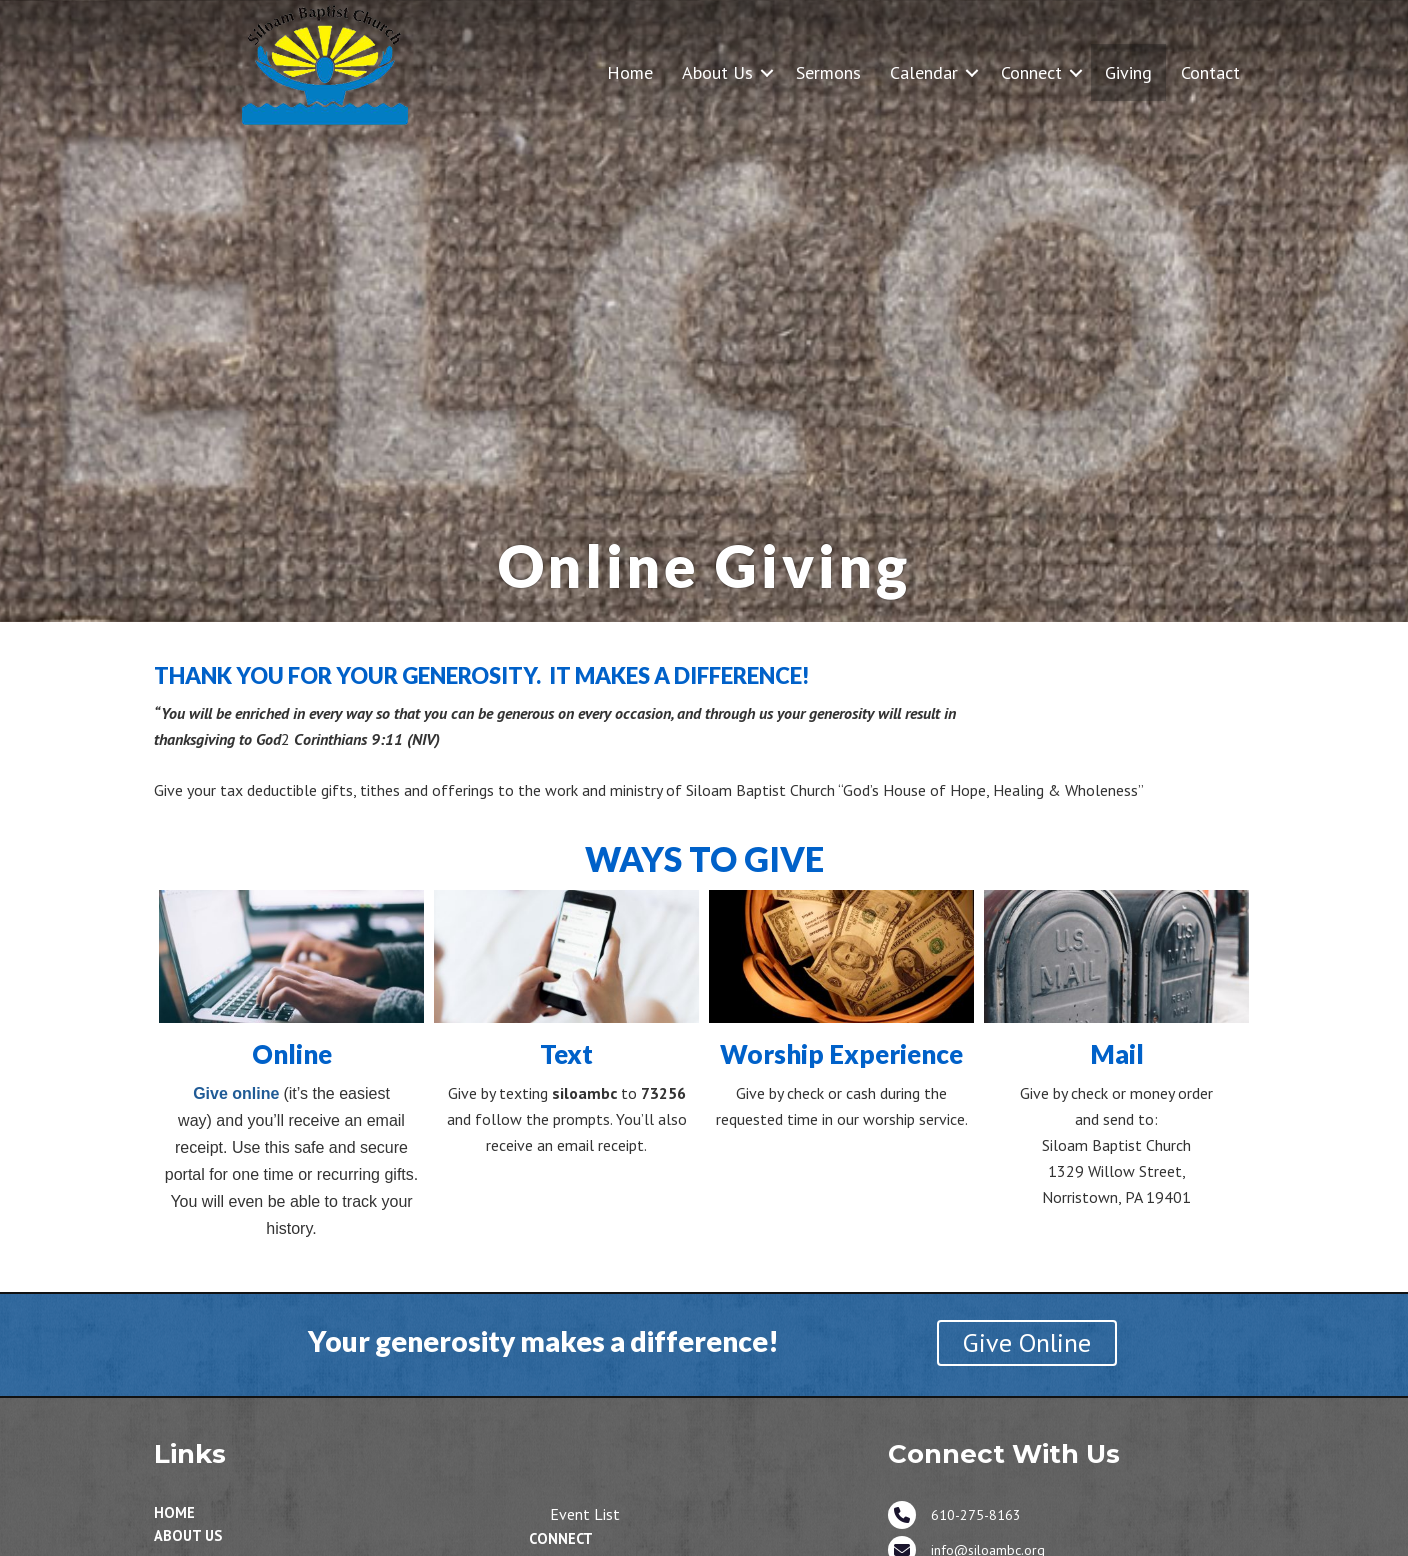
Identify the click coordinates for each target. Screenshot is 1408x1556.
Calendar (924, 72)
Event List (585, 1514)
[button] (767, 72)
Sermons (828, 72)
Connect (1031, 72)
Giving (1128, 72)
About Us (717, 72)
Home (630, 72)
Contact (1210, 72)
